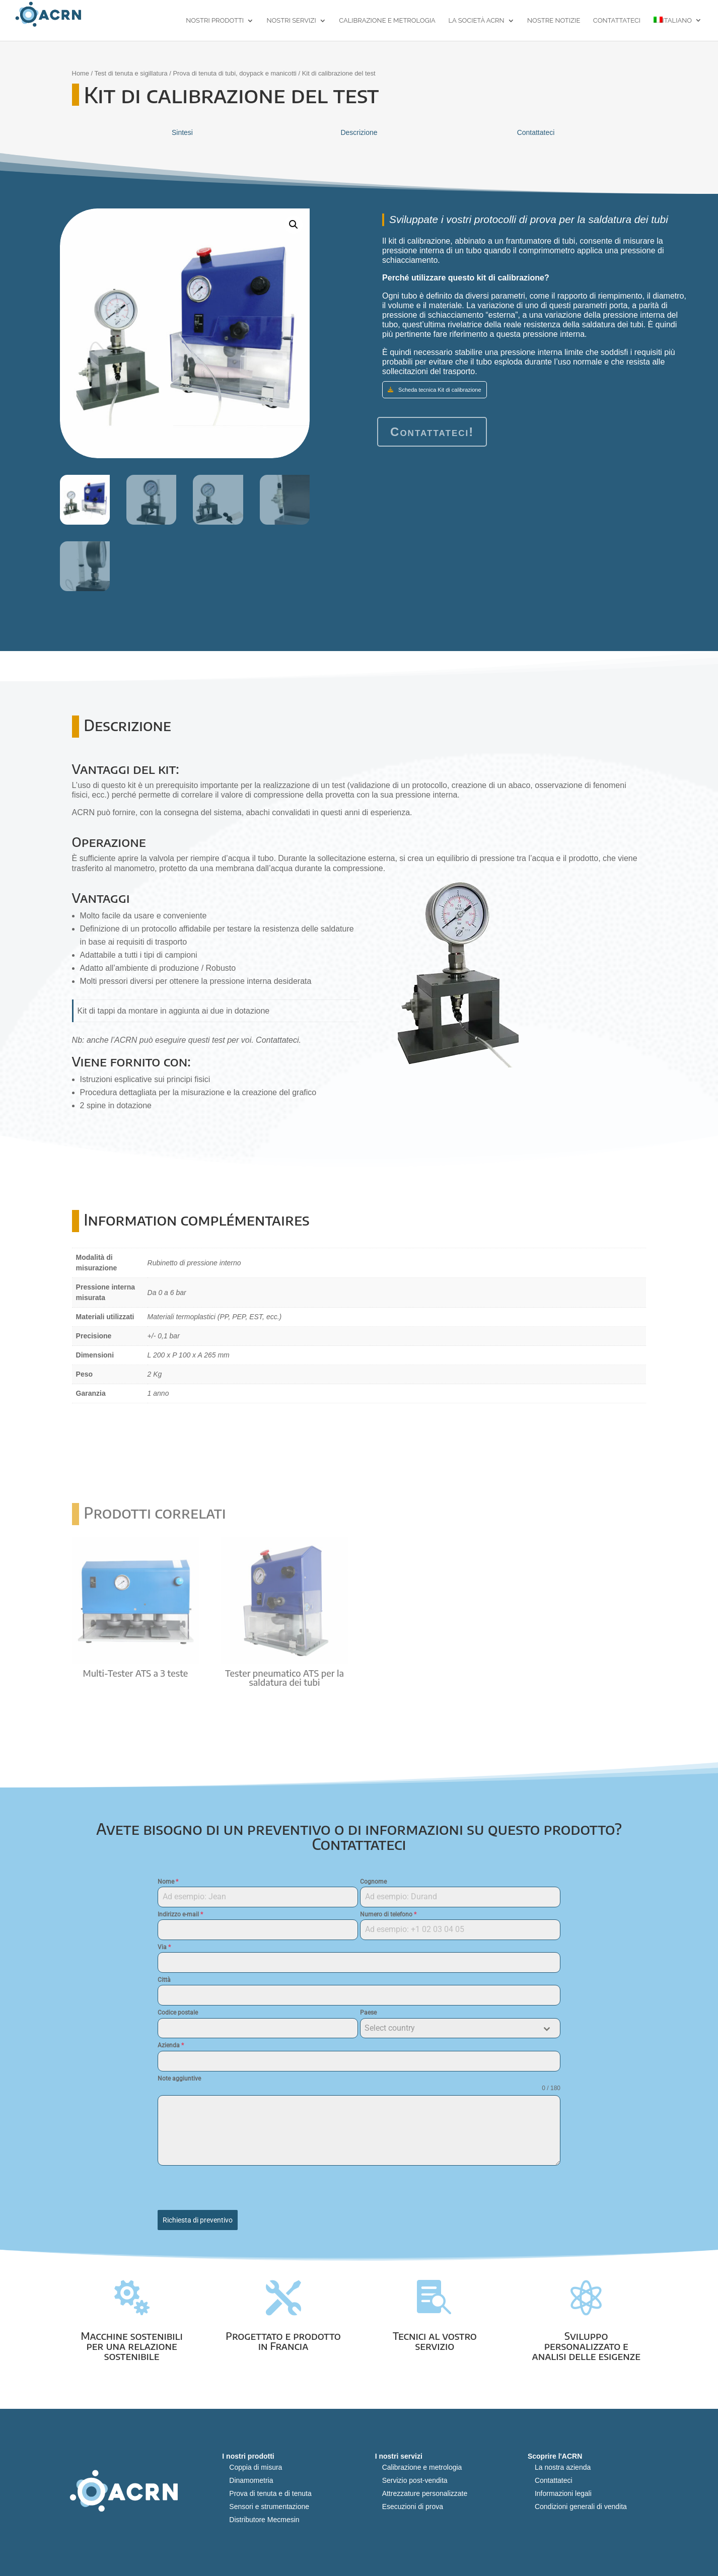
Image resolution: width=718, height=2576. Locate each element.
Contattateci (616, 20)
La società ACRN (476, 20)
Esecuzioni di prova (412, 2506)
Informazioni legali (563, 2493)
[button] (293, 225)
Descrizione (358, 132)
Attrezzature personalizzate (425, 2493)
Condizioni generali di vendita (581, 2506)
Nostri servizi (291, 20)
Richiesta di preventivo (198, 2220)
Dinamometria (251, 2480)
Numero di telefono (388, 1914)
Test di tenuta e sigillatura (130, 73)
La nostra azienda (563, 2467)
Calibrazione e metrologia (387, 20)
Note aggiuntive (179, 2078)
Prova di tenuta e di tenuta (270, 2493)
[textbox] (451, 2028)
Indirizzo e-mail (180, 1914)
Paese (368, 2012)
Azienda (171, 2045)
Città (164, 1979)
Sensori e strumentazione (269, 2506)
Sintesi (182, 132)
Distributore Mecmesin (264, 2520)
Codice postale (178, 2012)
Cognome (373, 1881)
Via (164, 1947)
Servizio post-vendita (415, 2480)
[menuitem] (678, 29)
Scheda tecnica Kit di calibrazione (439, 390)
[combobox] (460, 2028)
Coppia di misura (255, 2467)
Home (80, 73)
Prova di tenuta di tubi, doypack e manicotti (234, 73)
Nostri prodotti (215, 20)
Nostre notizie (553, 20)
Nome (168, 1881)
